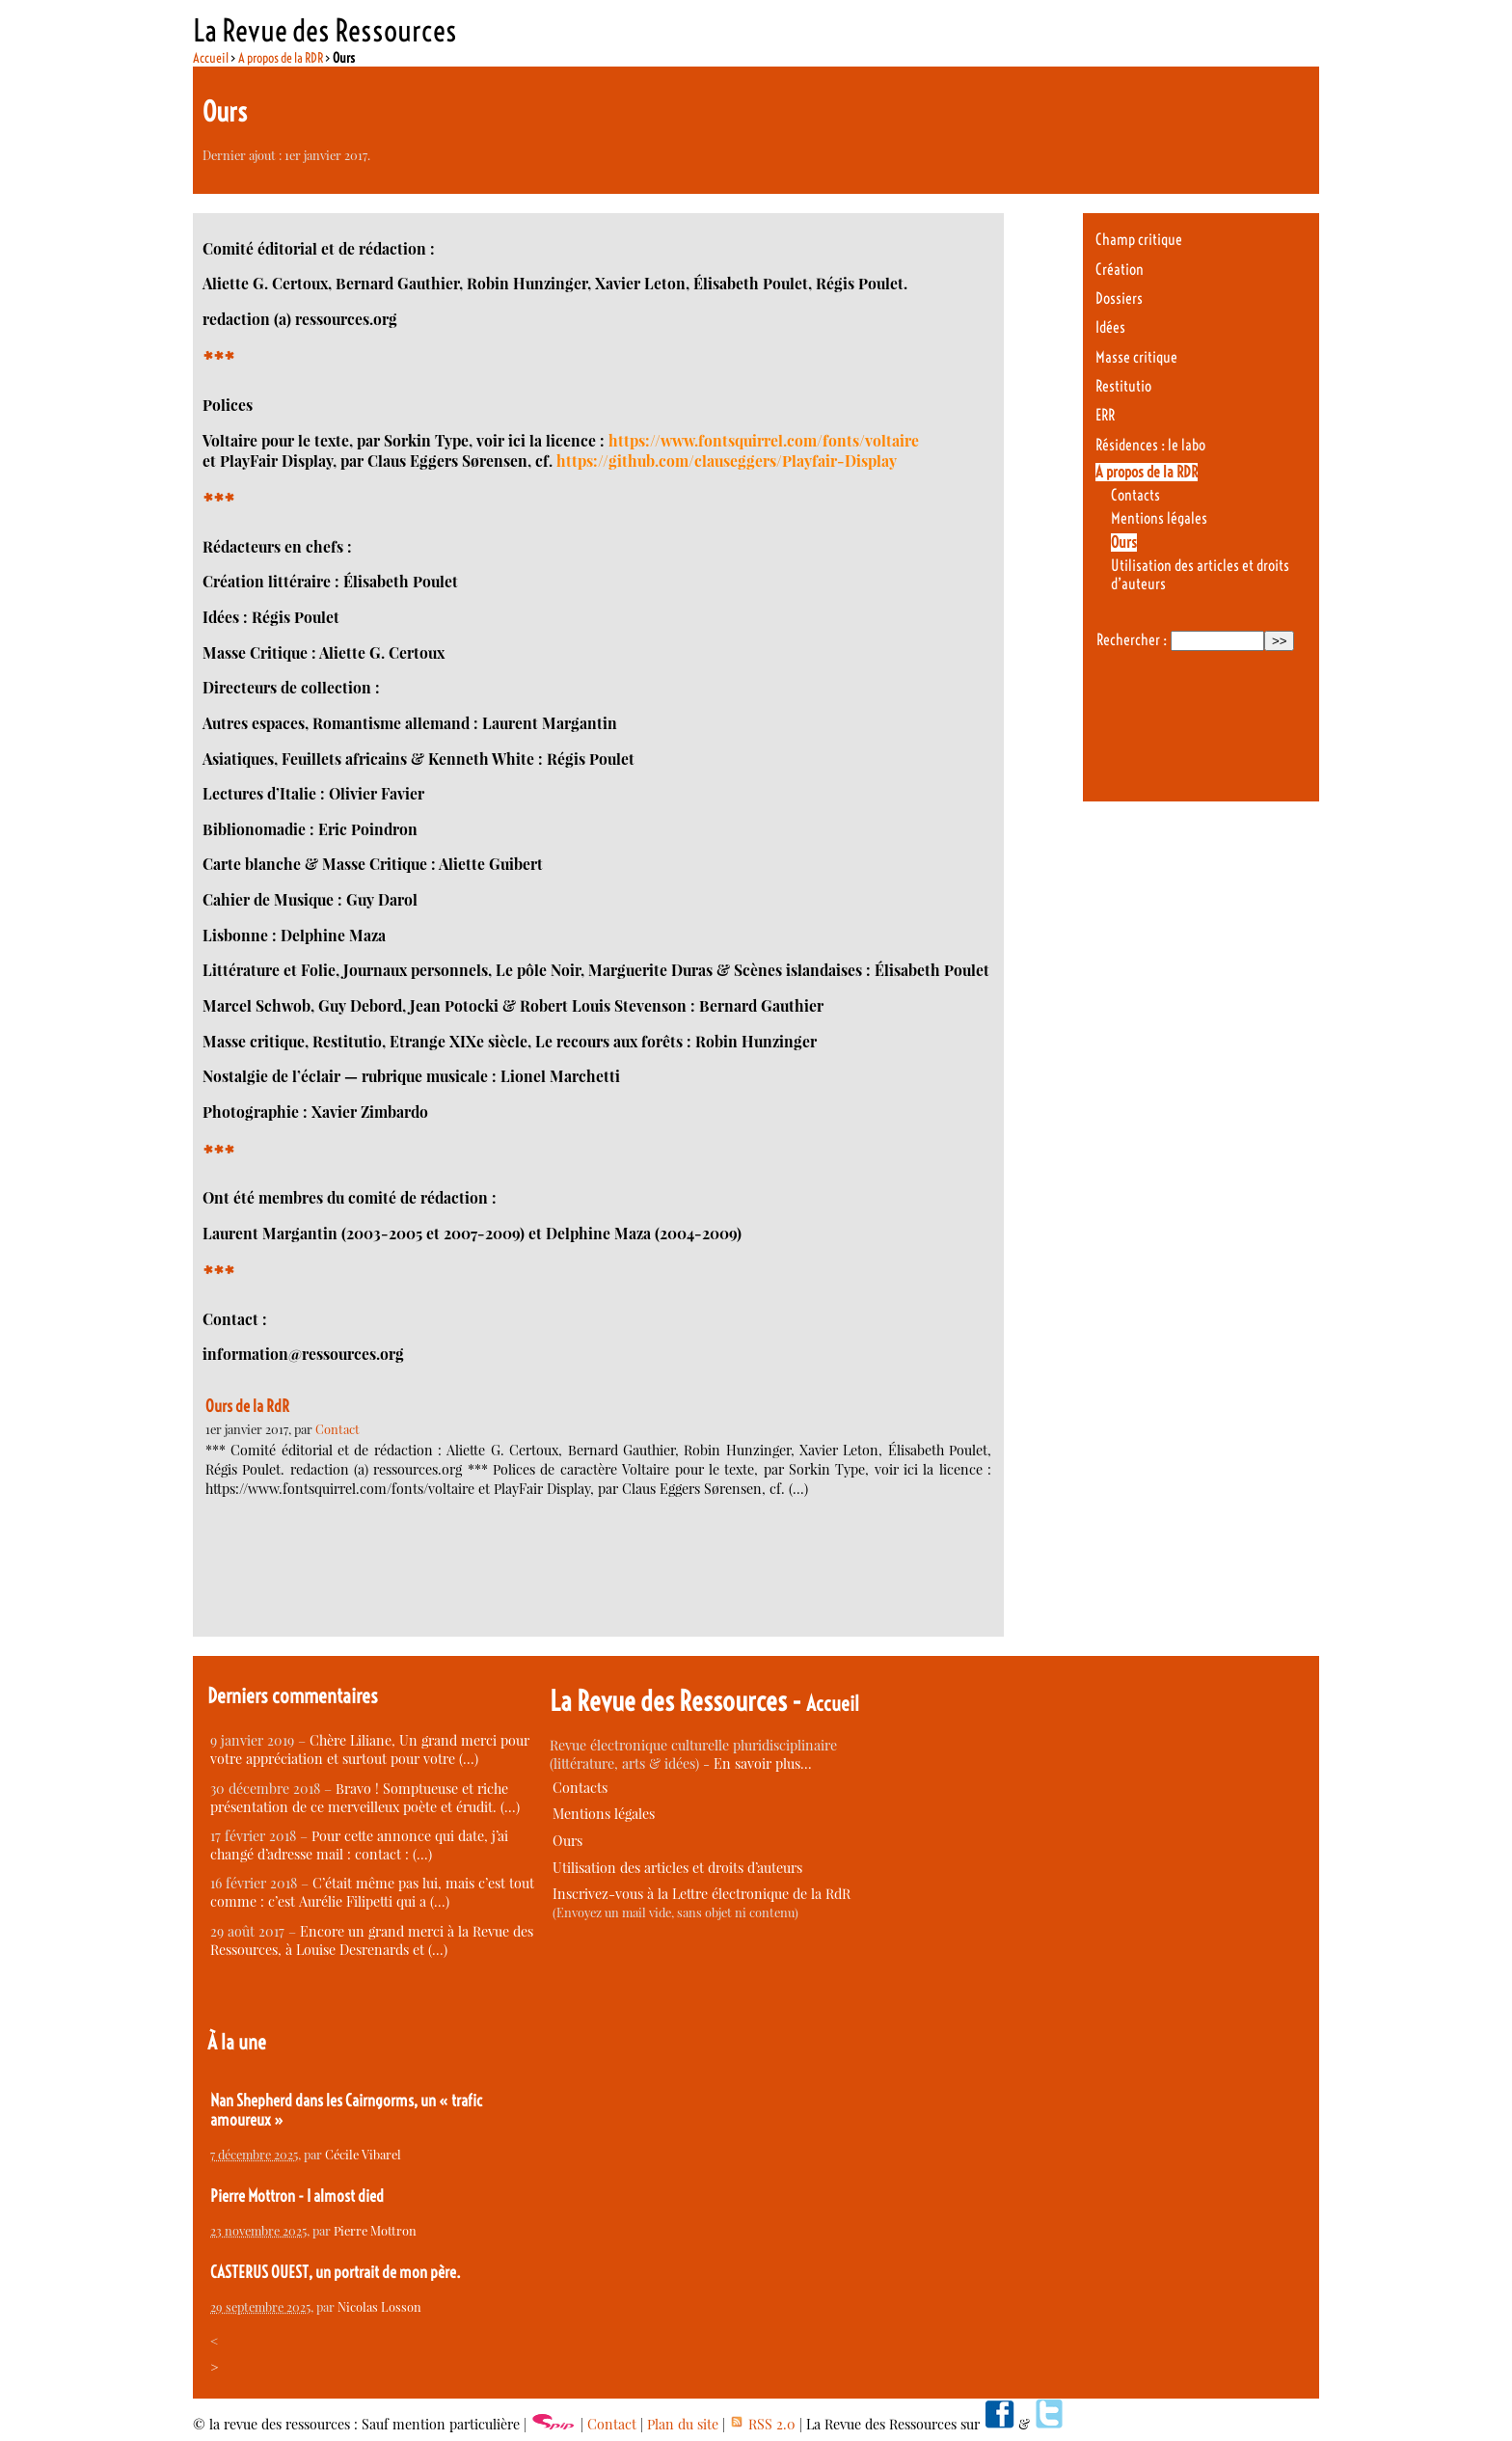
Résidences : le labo (1150, 445)
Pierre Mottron (375, 2230)
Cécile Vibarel (363, 2154)
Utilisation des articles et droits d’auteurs (677, 1867)
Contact (337, 1429)
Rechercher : (1131, 640)
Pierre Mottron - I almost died (297, 2196)
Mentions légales (1159, 518)
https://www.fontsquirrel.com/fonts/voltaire (763, 440)
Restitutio (1123, 386)
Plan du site (682, 2424)
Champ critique (1138, 240)
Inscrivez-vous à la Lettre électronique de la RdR (701, 1894)
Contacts (1135, 495)
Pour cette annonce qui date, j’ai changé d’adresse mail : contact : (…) (359, 1845)
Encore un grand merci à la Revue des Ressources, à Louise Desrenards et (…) (371, 1940)
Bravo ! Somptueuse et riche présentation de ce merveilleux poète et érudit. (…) (365, 1797)
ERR (1105, 415)
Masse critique (1136, 357)
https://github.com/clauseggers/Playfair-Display (726, 460)
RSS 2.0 (762, 2424)
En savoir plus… (763, 1763)
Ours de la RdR (247, 1406)
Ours (1124, 542)
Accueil (211, 58)
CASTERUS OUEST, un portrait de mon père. (335, 2272)
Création (1119, 269)
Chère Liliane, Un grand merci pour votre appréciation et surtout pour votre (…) (369, 1749)
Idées (1110, 327)
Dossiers (1119, 298)
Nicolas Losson (379, 2306)
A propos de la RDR (280, 58)
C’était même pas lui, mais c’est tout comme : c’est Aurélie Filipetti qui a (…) (372, 1892)
